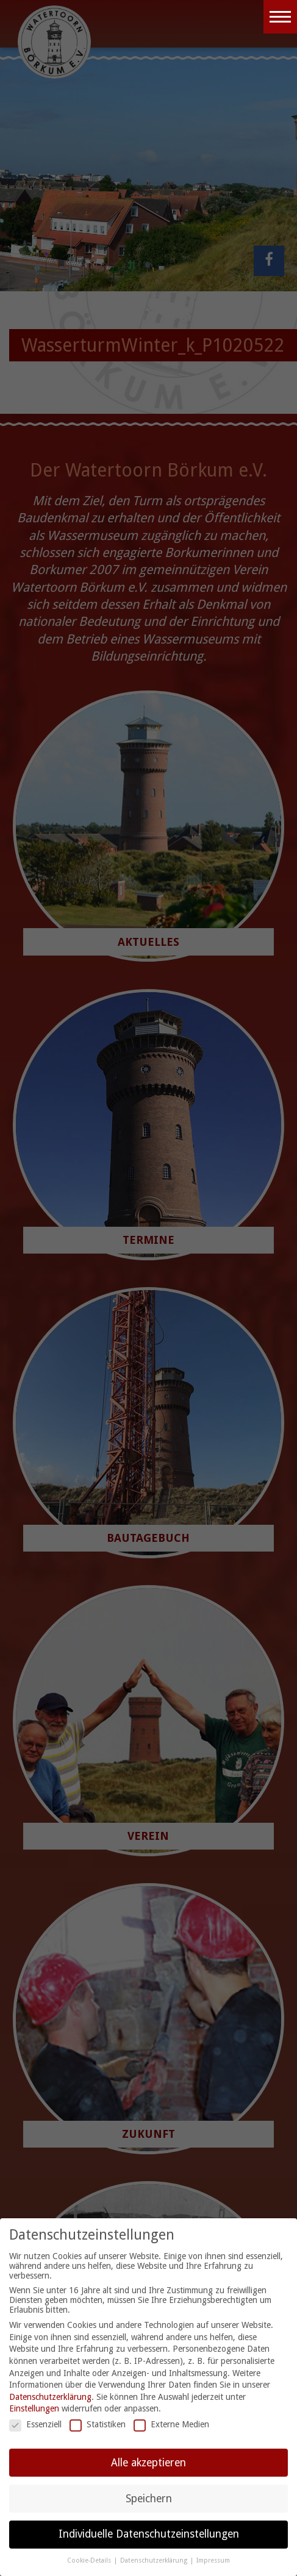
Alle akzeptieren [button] (148, 2463)
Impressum (213, 2560)
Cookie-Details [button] (90, 2560)
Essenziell (35, 2424)
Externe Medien (171, 2424)
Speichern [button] (149, 2499)
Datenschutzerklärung (50, 2397)
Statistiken (98, 2424)
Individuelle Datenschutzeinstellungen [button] (149, 2534)
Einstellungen (34, 2408)
